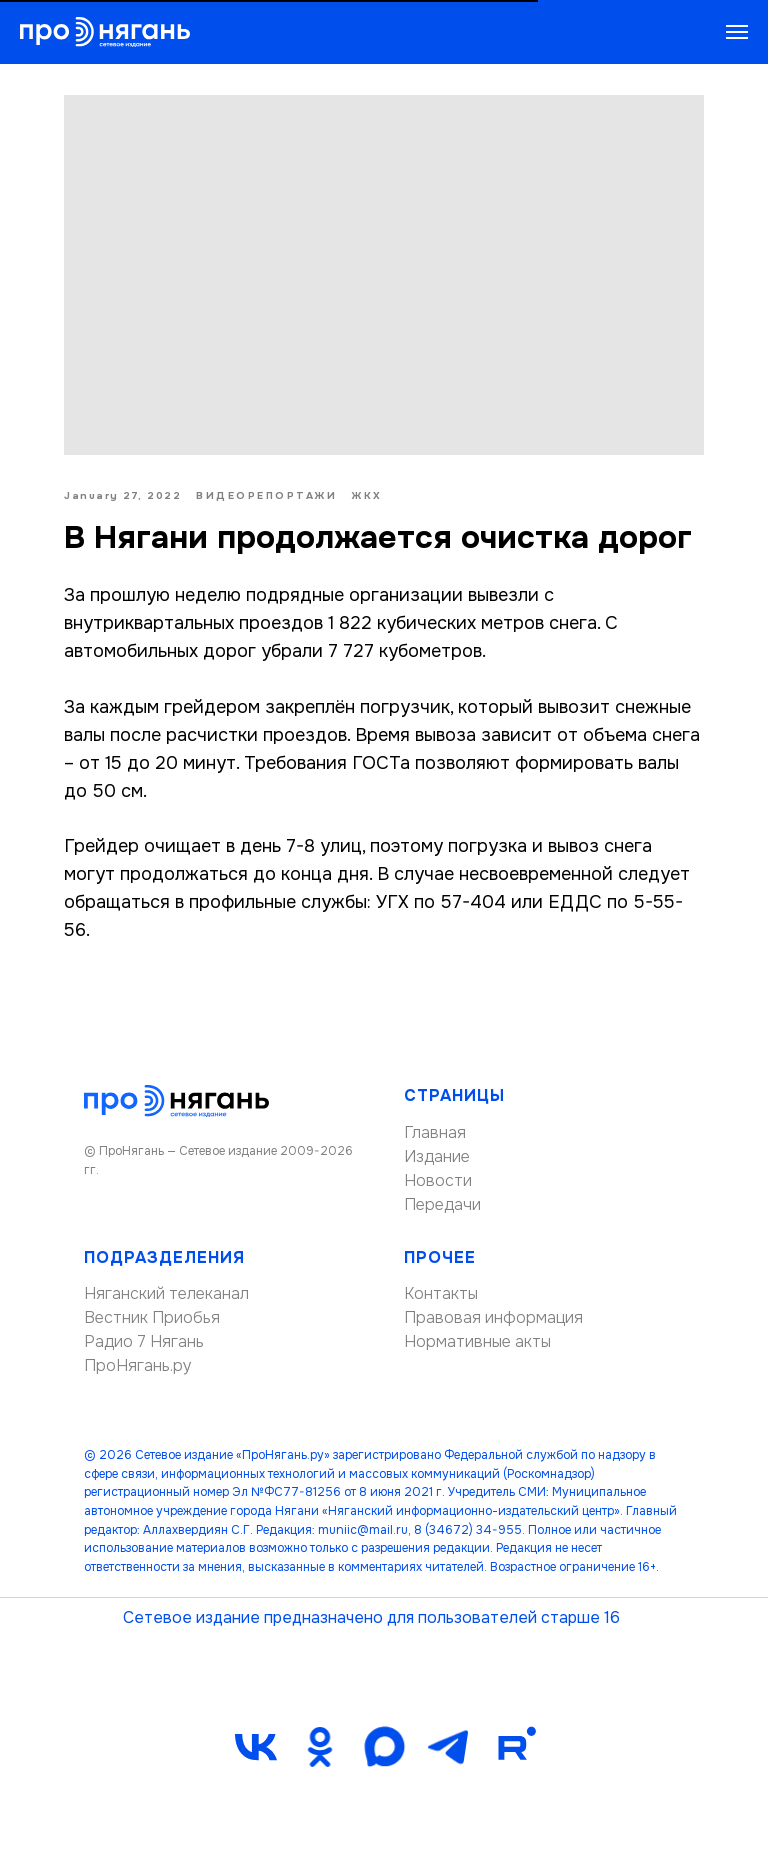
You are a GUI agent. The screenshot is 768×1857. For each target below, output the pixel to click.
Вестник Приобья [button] (152, 1317)
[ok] (320, 1747)
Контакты (441, 1293)
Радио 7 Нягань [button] (144, 1341)
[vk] (256, 1747)
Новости (438, 1180)
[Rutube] (512, 1747)
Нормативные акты (477, 1341)
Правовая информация (493, 1317)
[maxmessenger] (384, 1747)
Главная (435, 1132)
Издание (437, 1156)
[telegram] (448, 1747)
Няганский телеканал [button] (166, 1293)
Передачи (442, 1204)
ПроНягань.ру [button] (138, 1365)
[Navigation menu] (737, 32)
